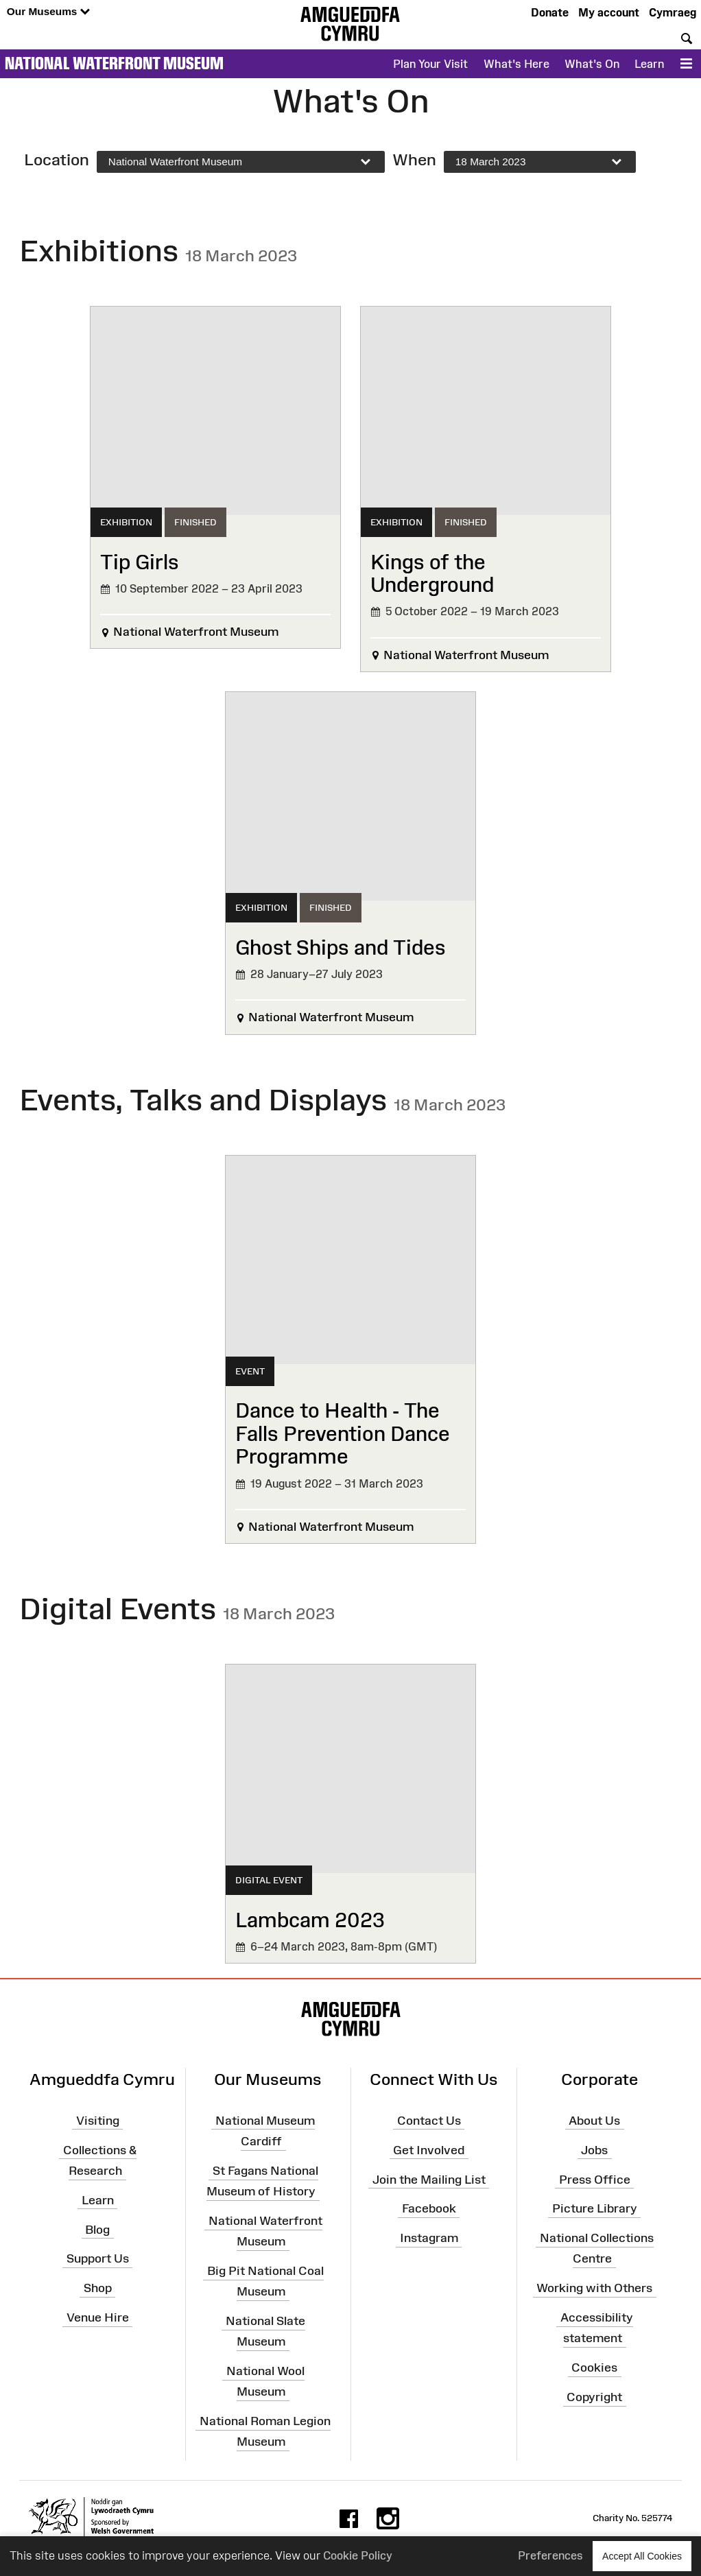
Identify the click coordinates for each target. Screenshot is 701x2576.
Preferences (550, 2555)
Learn (649, 64)
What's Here (516, 64)
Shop (98, 2288)
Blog (97, 2229)
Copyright (594, 2397)
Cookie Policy (357, 2555)
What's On (592, 64)
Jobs (594, 2149)
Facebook (429, 2208)
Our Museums (48, 12)
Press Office (594, 2179)
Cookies (594, 2367)
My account (608, 12)
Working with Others (594, 2288)
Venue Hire (98, 2317)
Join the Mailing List (429, 2179)
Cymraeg (672, 12)
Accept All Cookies (642, 2556)
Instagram (429, 2238)
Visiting (97, 2120)
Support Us (98, 2258)
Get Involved (428, 2149)
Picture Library (594, 2208)
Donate (550, 12)
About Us (594, 2120)
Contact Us (429, 2120)
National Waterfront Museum (114, 63)
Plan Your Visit (430, 64)
